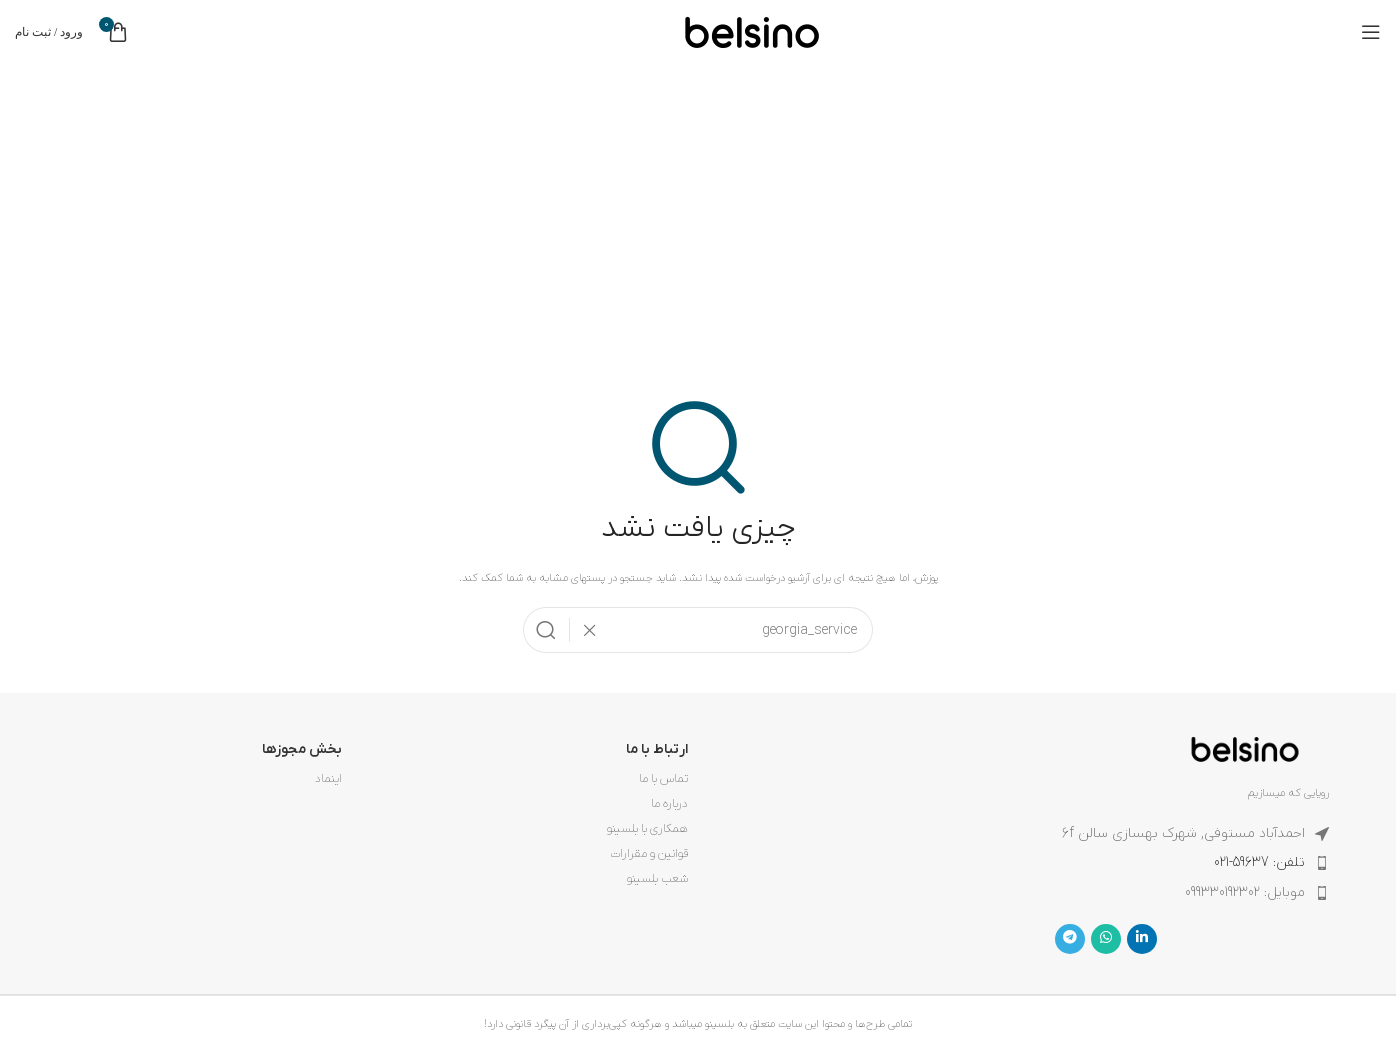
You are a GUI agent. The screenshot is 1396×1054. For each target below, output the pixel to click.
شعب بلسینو (657, 879)
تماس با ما (663, 779)
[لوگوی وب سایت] (752, 31)
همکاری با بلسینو (647, 829)
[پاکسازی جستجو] (584, 630)
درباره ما (669, 804)
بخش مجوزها (302, 749)
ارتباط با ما (657, 749)
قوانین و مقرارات (649, 854)
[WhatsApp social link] (1106, 939)
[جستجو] (698, 630)
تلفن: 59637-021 (1259, 862)
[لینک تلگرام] (1070, 939)
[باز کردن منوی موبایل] (1371, 32)
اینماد (328, 779)
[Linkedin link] (1142, 939)
